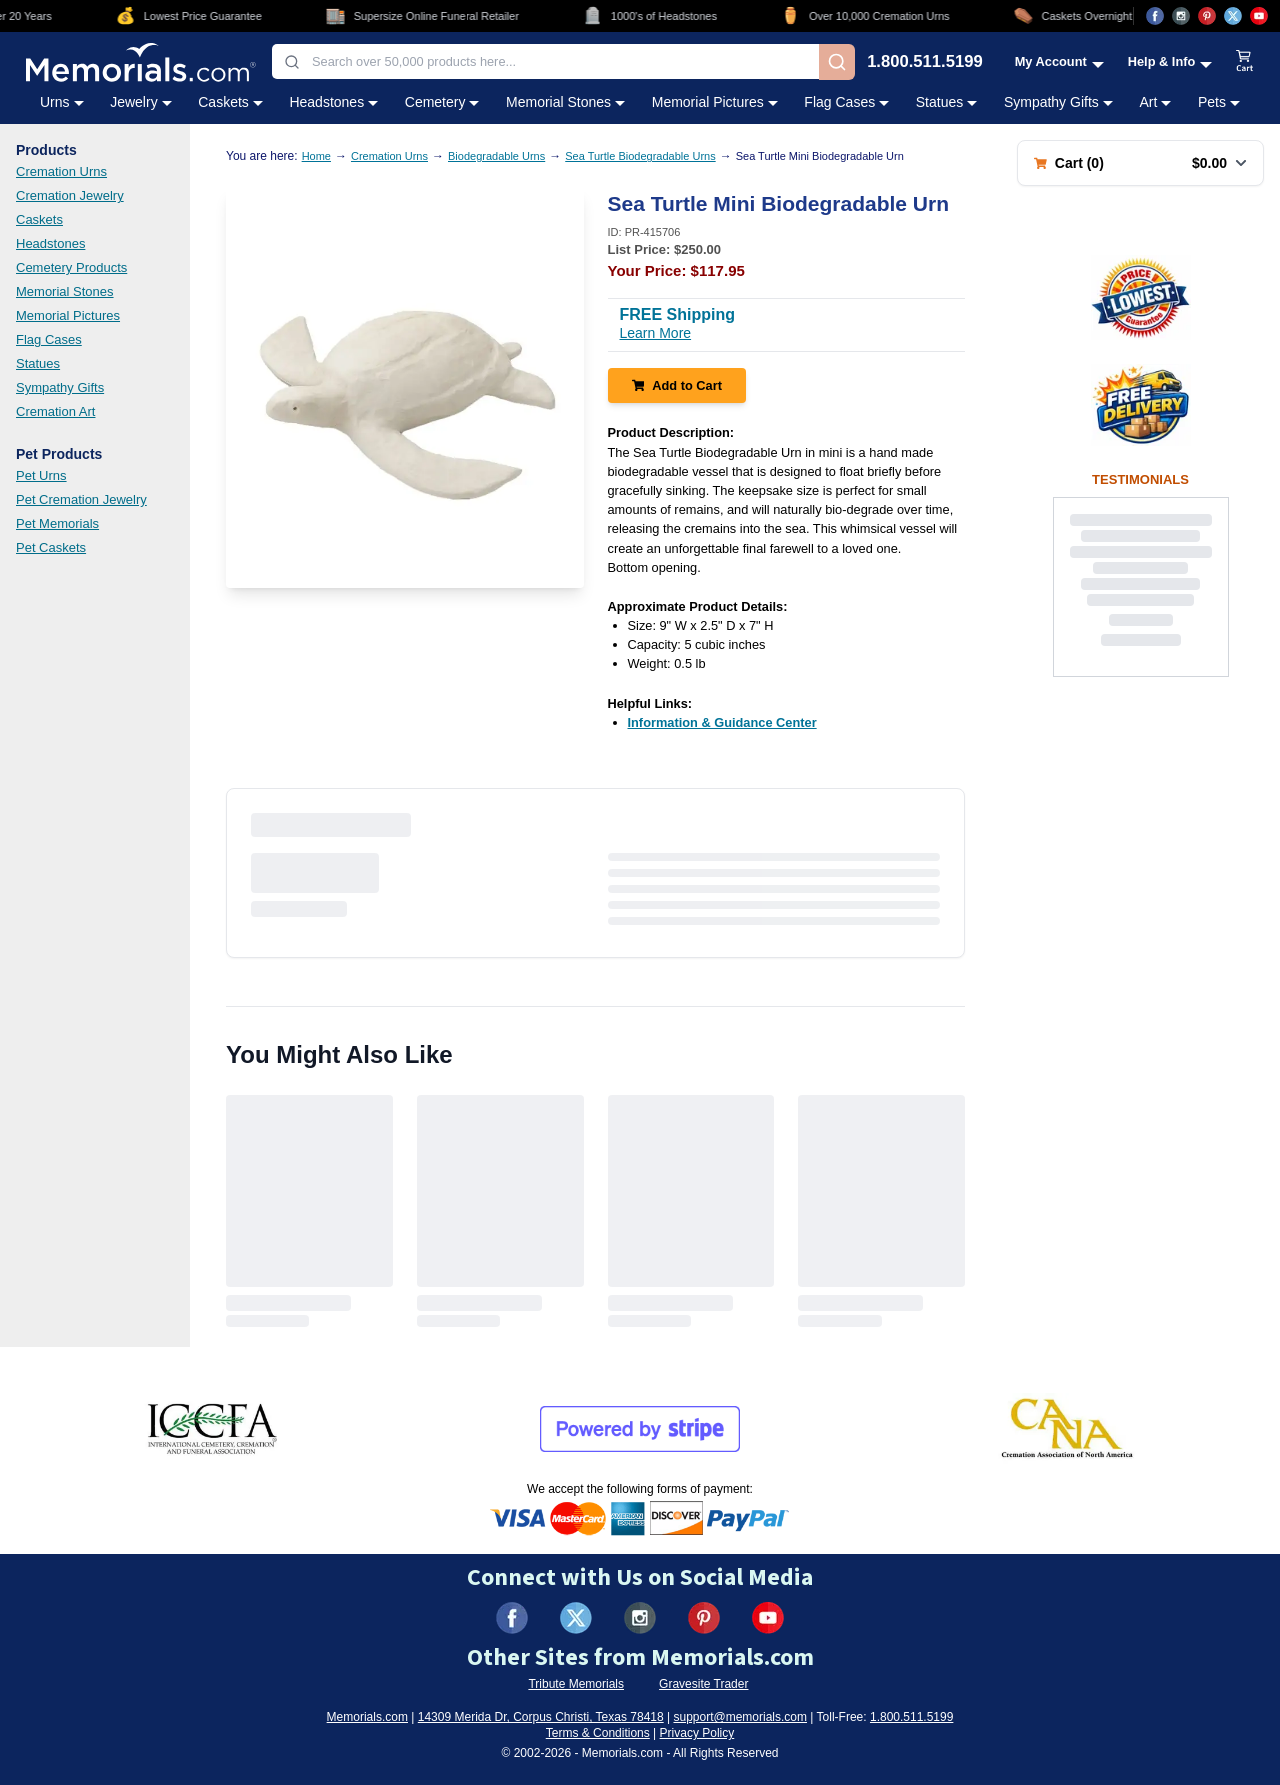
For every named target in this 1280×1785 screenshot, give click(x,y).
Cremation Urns (61, 171)
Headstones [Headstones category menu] (333, 102)
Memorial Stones (65, 291)
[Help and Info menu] (1170, 61)
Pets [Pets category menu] (1219, 102)
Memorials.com (367, 1717)
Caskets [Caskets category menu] (230, 102)
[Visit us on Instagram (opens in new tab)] (1181, 16)
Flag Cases (49, 339)
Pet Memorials (57, 523)
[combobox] (545, 61)
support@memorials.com (740, 1717)
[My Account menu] (1059, 61)
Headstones (50, 243)
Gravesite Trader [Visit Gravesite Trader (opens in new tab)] (703, 1684)
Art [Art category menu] (1155, 102)
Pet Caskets (51, 547)
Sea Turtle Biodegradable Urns (640, 156)
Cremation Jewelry (70, 195)
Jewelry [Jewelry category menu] (140, 102)
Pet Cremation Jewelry (81, 499)
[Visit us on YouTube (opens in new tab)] (1259, 16)
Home (316, 156)
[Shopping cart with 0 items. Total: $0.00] (1140, 163)
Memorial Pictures (68, 315)
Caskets (39, 219)
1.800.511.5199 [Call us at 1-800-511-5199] (925, 62)
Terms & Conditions (598, 1733)
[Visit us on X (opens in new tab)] (1233, 16)
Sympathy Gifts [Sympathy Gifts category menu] (1058, 102)
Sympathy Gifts (60, 387)
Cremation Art (55, 411)
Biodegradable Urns (496, 156)
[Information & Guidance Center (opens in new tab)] (722, 722)
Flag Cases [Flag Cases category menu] (846, 102)
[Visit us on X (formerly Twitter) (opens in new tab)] (576, 1618)
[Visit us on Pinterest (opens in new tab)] (1207, 16)
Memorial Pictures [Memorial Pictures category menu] (715, 102)
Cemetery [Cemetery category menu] (442, 102)
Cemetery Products (71, 267)
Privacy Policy (697, 1733)
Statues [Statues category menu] (946, 102)
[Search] (837, 62)
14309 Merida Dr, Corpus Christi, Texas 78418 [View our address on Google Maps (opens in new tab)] (541, 1717)
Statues (38, 363)
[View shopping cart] (1245, 62)
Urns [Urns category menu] (62, 102)
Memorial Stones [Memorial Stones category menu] (565, 102)
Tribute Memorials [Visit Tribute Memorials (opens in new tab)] (576, 1684)
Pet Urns (41, 475)
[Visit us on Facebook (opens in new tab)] (1155, 16)
